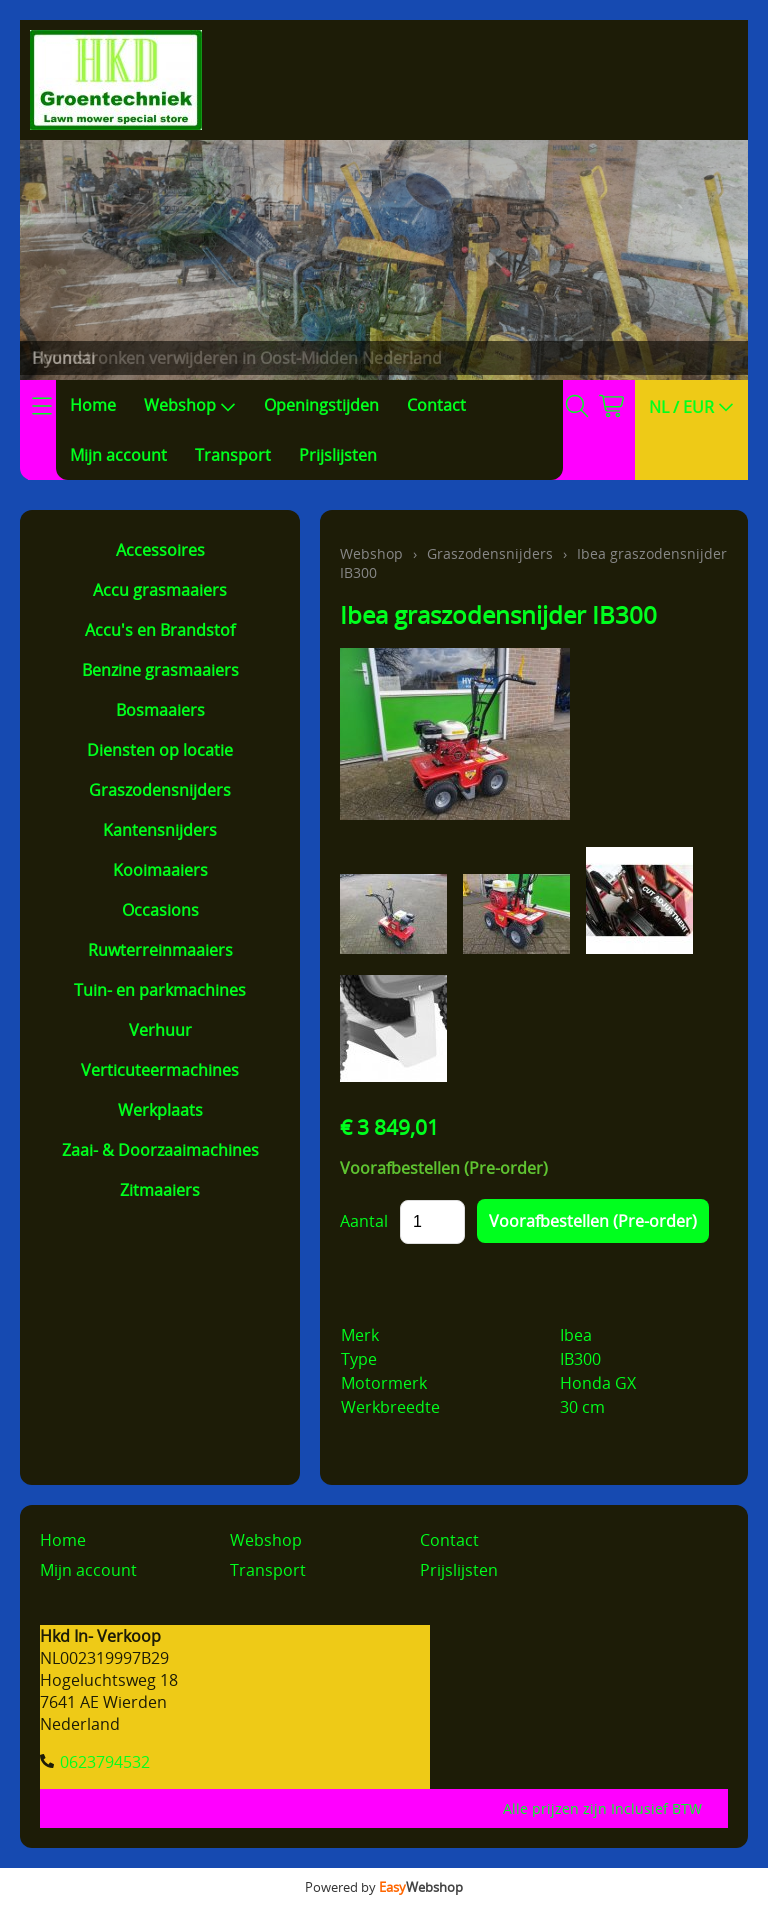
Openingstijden (321, 405)
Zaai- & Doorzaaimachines (160, 1150)
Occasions (160, 910)
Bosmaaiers (160, 710)
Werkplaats (160, 1110)
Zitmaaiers (160, 1190)
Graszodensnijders (160, 790)
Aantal (364, 1221)
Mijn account (118, 455)
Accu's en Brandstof (160, 630)
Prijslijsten (338, 455)
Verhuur (160, 1030)
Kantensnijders (160, 830)
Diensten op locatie (160, 750)
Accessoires (160, 550)
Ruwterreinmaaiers (160, 950)
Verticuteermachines (160, 1070)
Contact (436, 405)
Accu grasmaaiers (160, 590)
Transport (233, 455)
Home (93, 405)
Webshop (190, 405)
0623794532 (105, 1762)
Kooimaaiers (160, 870)
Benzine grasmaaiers (160, 670)
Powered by (384, 1887)
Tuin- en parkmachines (160, 990)
